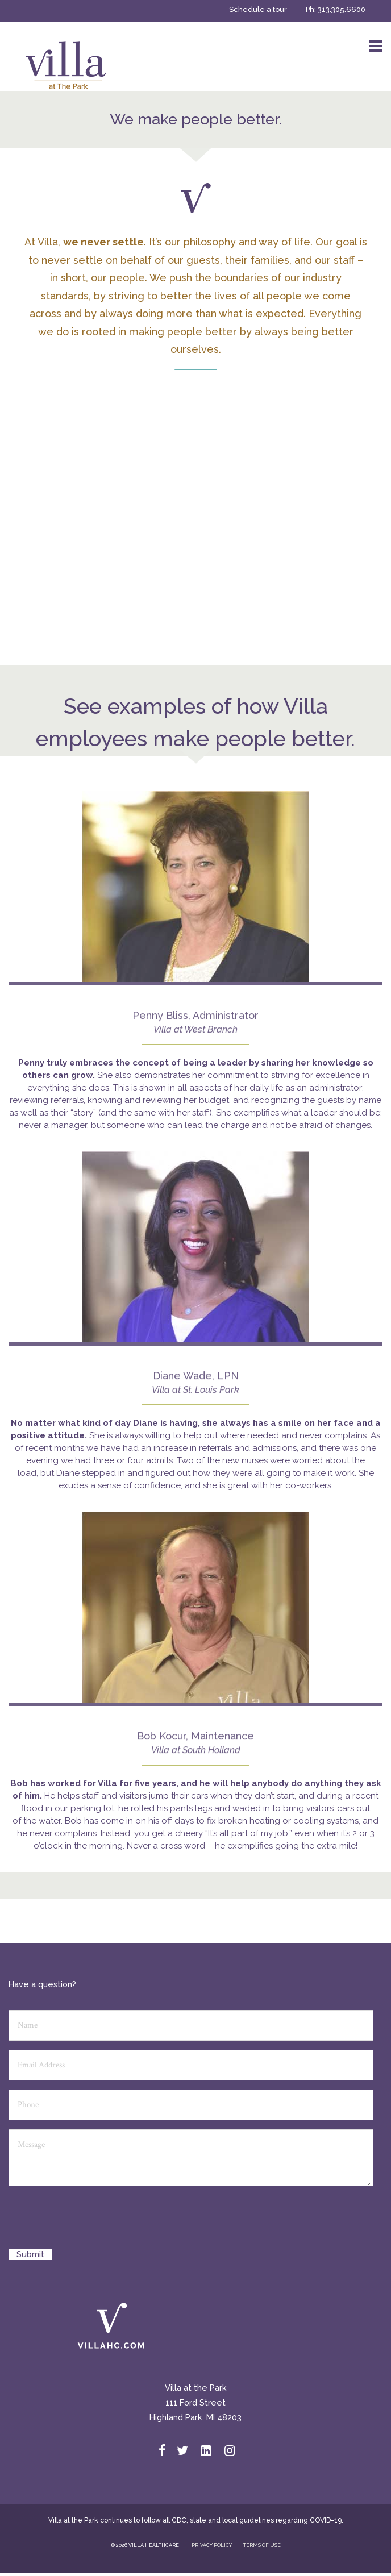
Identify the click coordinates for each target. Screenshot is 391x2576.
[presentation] (95, 2222)
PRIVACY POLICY (212, 2545)
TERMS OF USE (262, 2545)
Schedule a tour (258, 9)
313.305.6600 (341, 9)
